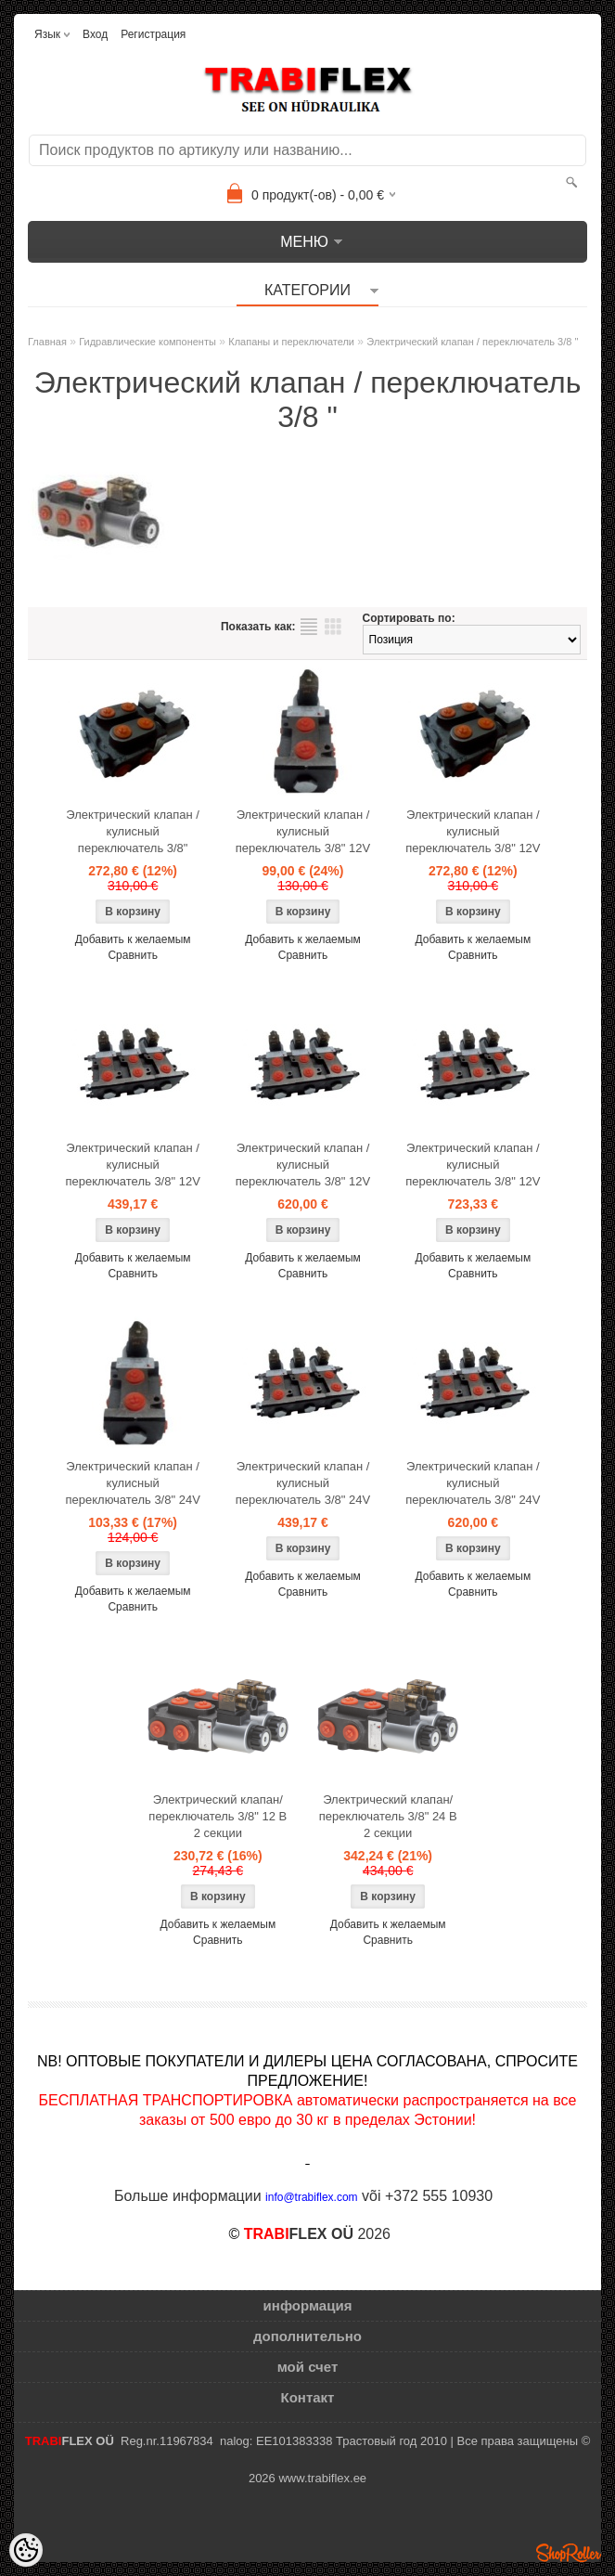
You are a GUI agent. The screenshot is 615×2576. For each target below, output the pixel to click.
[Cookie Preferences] (26, 2550)
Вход (95, 34)
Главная (47, 341)
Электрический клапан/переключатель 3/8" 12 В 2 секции (217, 1816)
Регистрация (153, 34)
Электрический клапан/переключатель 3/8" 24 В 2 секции (388, 1816)
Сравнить (132, 955)
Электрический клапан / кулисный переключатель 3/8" (132, 831)
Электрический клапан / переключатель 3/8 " (472, 341)
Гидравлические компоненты (147, 341)
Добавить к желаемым (133, 939)
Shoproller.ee (568, 2553)
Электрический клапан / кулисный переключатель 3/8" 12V (303, 831)
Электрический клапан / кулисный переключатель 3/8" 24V (132, 1483)
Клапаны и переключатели (291, 341)
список (309, 626)
